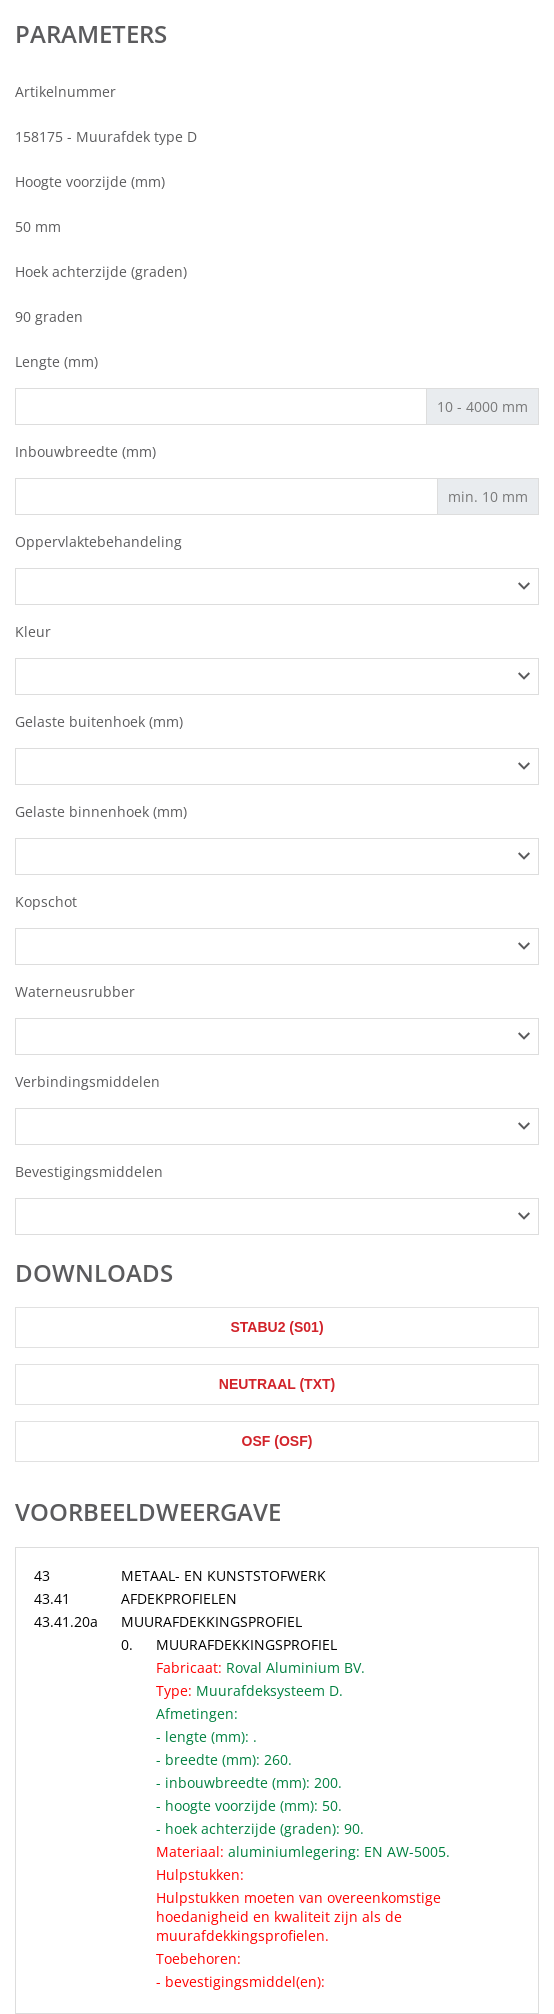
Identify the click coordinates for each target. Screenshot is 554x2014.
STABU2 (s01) (276, 1327)
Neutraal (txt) (277, 1384)
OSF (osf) (277, 1441)
